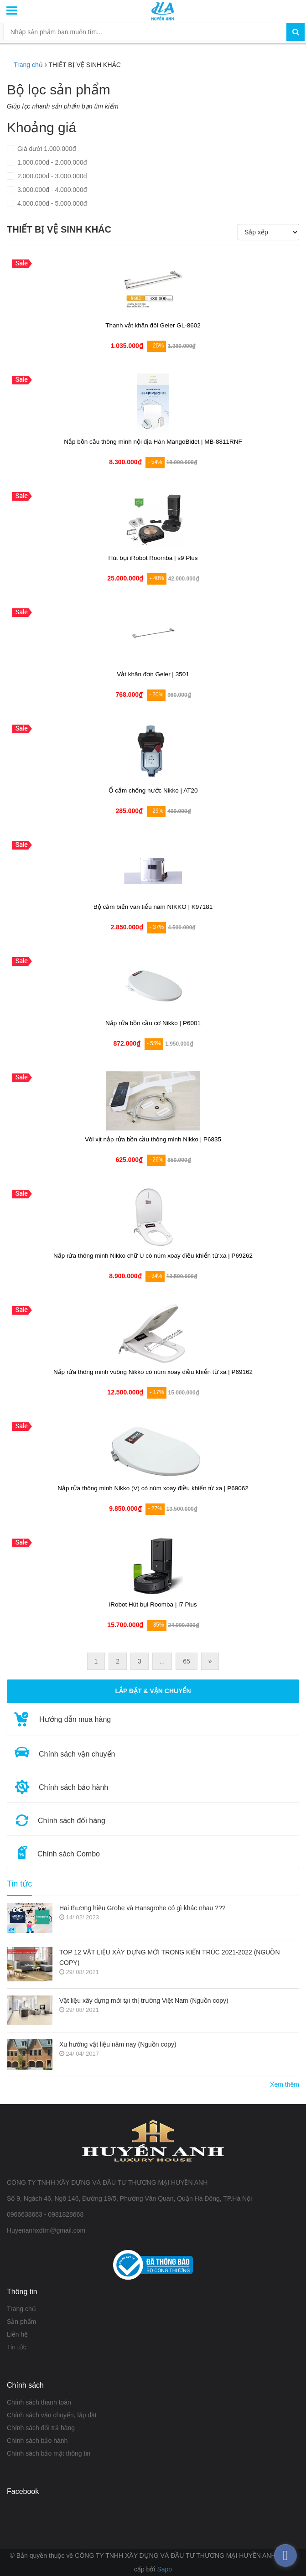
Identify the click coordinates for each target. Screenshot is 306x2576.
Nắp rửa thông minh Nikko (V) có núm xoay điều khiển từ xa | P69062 (152, 1488)
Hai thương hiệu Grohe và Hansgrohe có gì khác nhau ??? (142, 1908)
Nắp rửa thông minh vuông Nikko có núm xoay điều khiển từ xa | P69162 (153, 1371)
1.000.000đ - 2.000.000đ (51, 162)
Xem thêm (284, 2084)
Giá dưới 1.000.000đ (46, 148)
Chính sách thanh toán (39, 2402)
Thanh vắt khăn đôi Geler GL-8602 (152, 325)
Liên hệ (17, 2334)
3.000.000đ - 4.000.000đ (51, 189)
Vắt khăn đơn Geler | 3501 (153, 674)
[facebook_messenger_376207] (285, 2555)
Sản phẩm (21, 2321)
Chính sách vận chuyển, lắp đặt (52, 2415)
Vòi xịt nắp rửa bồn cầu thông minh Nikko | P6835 (153, 1139)
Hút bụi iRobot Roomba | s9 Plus (152, 558)
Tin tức (19, 1884)
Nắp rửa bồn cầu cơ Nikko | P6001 (153, 1023)
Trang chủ (21, 2308)
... (162, 1661)
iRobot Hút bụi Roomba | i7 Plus (153, 1604)
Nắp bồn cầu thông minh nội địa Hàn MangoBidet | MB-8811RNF (153, 441)
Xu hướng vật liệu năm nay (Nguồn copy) (117, 2044)
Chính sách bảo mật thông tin (48, 2453)
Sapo (164, 2569)
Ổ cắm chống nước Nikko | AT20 (153, 790)
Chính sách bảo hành (37, 2440)
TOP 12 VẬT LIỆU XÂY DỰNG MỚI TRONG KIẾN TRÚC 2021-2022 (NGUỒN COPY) (169, 1957)
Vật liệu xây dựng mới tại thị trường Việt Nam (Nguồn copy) (143, 2000)
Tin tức (16, 2347)
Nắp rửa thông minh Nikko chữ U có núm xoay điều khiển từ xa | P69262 (153, 1255)
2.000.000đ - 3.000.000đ (51, 176)
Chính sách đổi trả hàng (41, 2427)
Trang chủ (28, 64)
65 (186, 1661)
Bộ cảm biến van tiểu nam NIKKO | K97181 (153, 906)
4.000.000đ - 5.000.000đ (51, 203)
